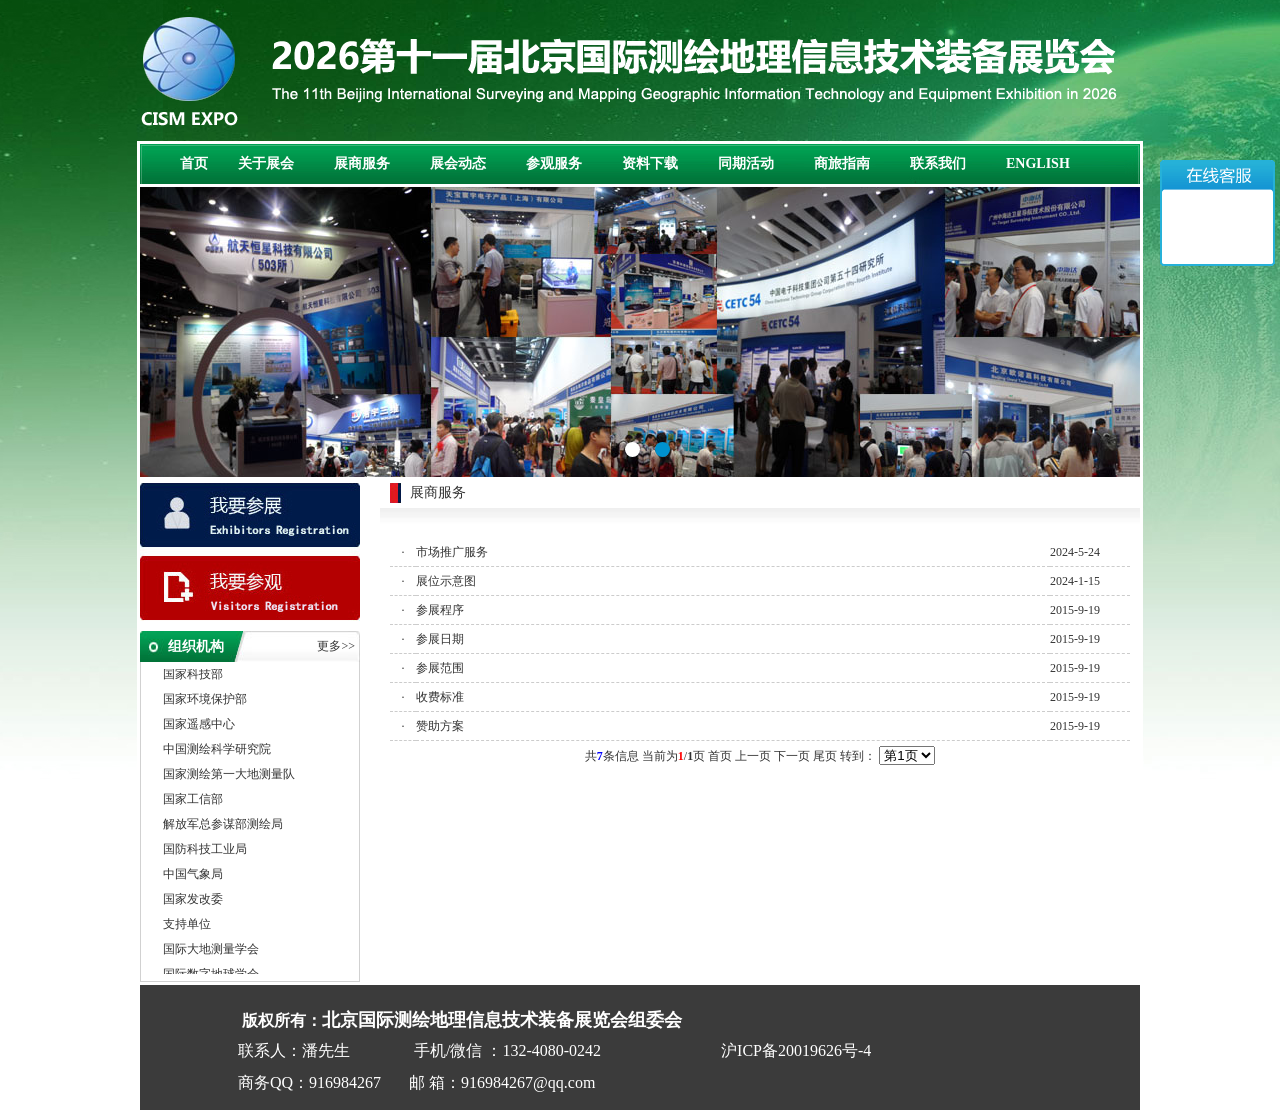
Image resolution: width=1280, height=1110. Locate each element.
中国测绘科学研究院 (217, 751)
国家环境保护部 (205, 701)
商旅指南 (842, 163)
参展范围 (440, 668)
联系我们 (938, 163)
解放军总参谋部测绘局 (223, 826)
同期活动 (746, 163)
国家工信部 (193, 801)
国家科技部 (193, 676)
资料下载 (650, 163)
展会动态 (458, 163)
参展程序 (440, 610)
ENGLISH (1038, 163)
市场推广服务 (452, 552)
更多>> (336, 646)
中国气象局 (193, 876)
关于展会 (266, 163)
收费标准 (440, 697)
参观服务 (554, 163)
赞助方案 (440, 726)
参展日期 (440, 639)
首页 (194, 163)
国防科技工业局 (205, 851)
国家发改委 (193, 901)
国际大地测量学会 (211, 951)
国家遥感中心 (199, 726)
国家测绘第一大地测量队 (229, 776)
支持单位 (187, 926)
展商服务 (362, 163)
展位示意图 (446, 581)
